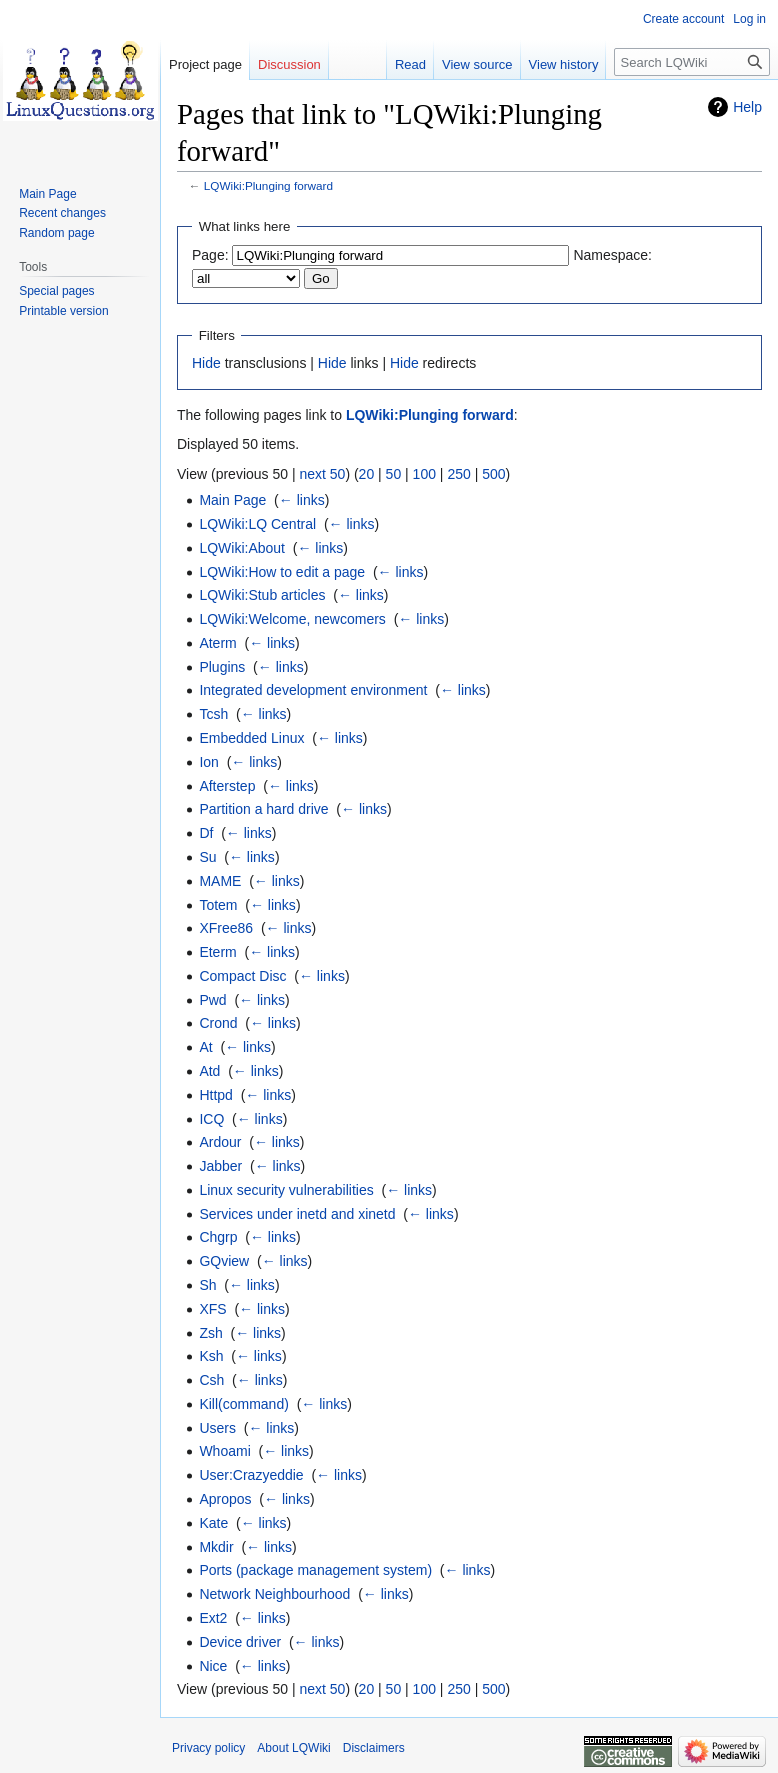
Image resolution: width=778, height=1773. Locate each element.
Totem (218, 905)
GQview (224, 1261)
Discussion (289, 64)
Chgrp (218, 1237)
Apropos (225, 1499)
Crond (218, 1023)
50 (394, 474)
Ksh (211, 1356)
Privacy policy (208, 1748)
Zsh (210, 1333)
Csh (211, 1380)
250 (458, 474)
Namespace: (612, 255)
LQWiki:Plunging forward (268, 185)
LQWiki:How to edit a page (282, 572)
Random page (56, 233)
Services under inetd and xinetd (297, 1214)
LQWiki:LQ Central (257, 524)
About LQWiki (293, 1748)
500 (493, 474)
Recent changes (62, 213)
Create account (683, 19)
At (205, 1047)
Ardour (220, 1142)
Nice (213, 1666)
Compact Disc (242, 976)
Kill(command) (243, 1404)
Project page (205, 64)
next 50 (322, 474)
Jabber (220, 1166)
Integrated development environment (313, 690)
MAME (220, 881)
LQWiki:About (242, 548)
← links (302, 500)
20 (367, 474)
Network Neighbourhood (274, 1594)
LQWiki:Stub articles (262, 595)
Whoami (224, 1451)
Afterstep (227, 786)
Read (410, 64)
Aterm (217, 643)
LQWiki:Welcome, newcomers (292, 619)
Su (207, 857)
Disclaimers (374, 1748)
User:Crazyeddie (251, 1475)
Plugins (222, 667)
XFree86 (226, 928)
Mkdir (216, 1547)
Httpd (215, 1095)
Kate (213, 1523)
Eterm (217, 952)
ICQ (211, 1119)
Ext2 (213, 1618)
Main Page (232, 500)
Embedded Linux (251, 738)
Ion (208, 762)
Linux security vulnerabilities (286, 1190)
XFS (212, 1309)
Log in (749, 19)
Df (206, 833)
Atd (209, 1071)
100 (424, 474)
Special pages (56, 291)
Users (217, 1428)
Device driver (240, 1642)
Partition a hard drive (263, 809)
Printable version (63, 311)
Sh (207, 1285)
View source (477, 64)
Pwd (212, 1000)
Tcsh (213, 714)
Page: (210, 255)
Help (747, 107)
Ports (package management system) (315, 1570)
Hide (206, 363)
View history (564, 64)
